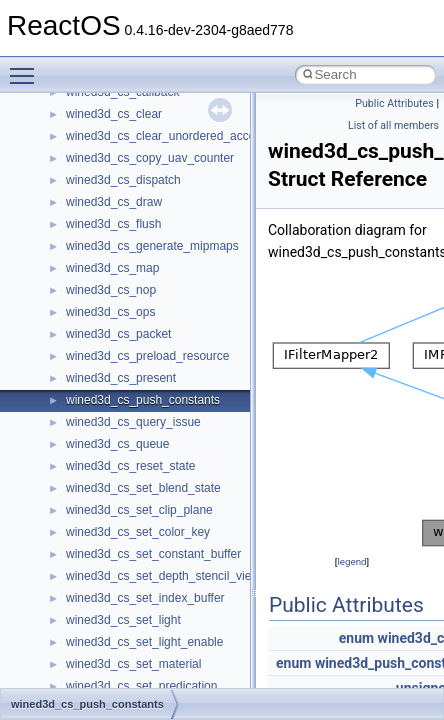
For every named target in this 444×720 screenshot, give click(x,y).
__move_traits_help (118, 302)
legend (351, 561)
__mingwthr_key (109, 170)
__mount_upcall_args (123, 192)
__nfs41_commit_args (125, 654)
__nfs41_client (104, 632)
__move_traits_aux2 (120, 280)
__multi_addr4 (104, 368)
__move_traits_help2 (121, 346)
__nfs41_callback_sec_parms (145, 566)
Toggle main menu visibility (27, 67)
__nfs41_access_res (121, 500)
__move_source (108, 214)
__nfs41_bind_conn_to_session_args (165, 522)
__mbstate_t (99, 104)
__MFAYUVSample (117, 148)
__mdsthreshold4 (112, 126)
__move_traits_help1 (121, 324)
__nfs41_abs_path (115, 456)
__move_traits (103, 236)
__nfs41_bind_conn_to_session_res (162, 544)
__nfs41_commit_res (121, 676)
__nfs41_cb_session (120, 588)
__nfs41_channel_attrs (126, 610)
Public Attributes (394, 103)
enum (356, 638)
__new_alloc (99, 434)
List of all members (393, 125)
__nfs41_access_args (124, 478)
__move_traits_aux (116, 258)
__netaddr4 (96, 412)
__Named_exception (121, 390)
